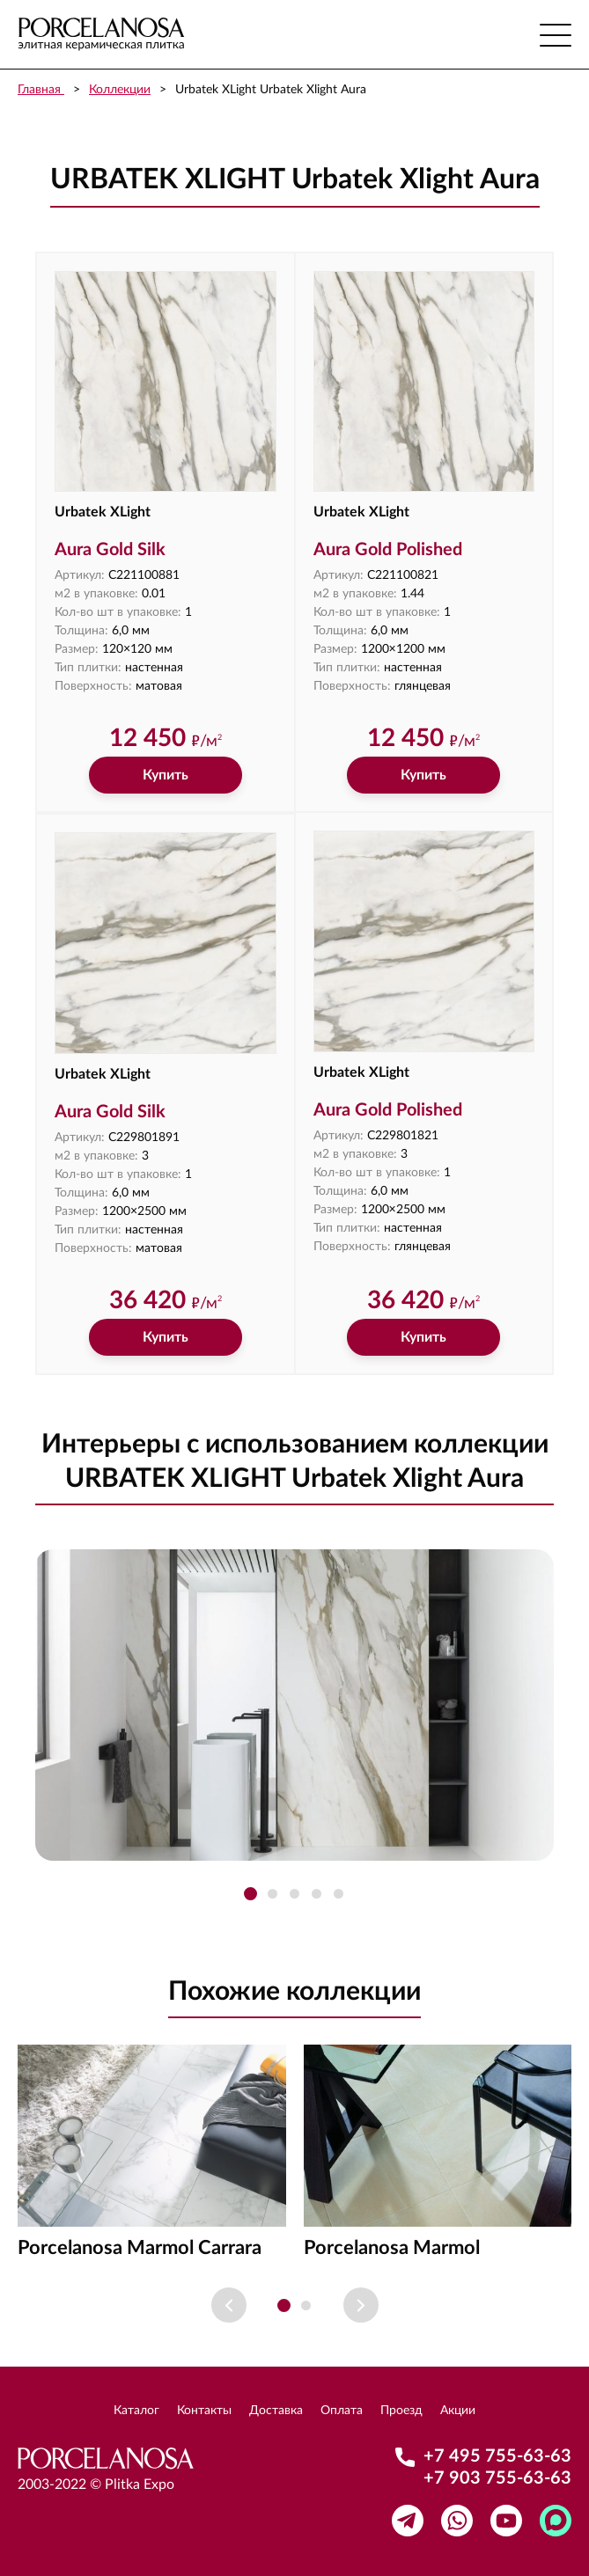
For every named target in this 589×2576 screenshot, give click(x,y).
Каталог (136, 2410)
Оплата (341, 2410)
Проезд (401, 2410)
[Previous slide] (229, 2305)
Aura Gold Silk (110, 550)
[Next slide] (361, 2305)
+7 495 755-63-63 (497, 2456)
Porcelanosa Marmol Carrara (139, 2248)
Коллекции (120, 90)
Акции (457, 2410)
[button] (250, 1893)
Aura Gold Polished (387, 550)
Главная (41, 90)
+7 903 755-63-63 (497, 2478)
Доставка (276, 2410)
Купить (165, 775)
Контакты (204, 2410)
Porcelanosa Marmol (392, 2248)
